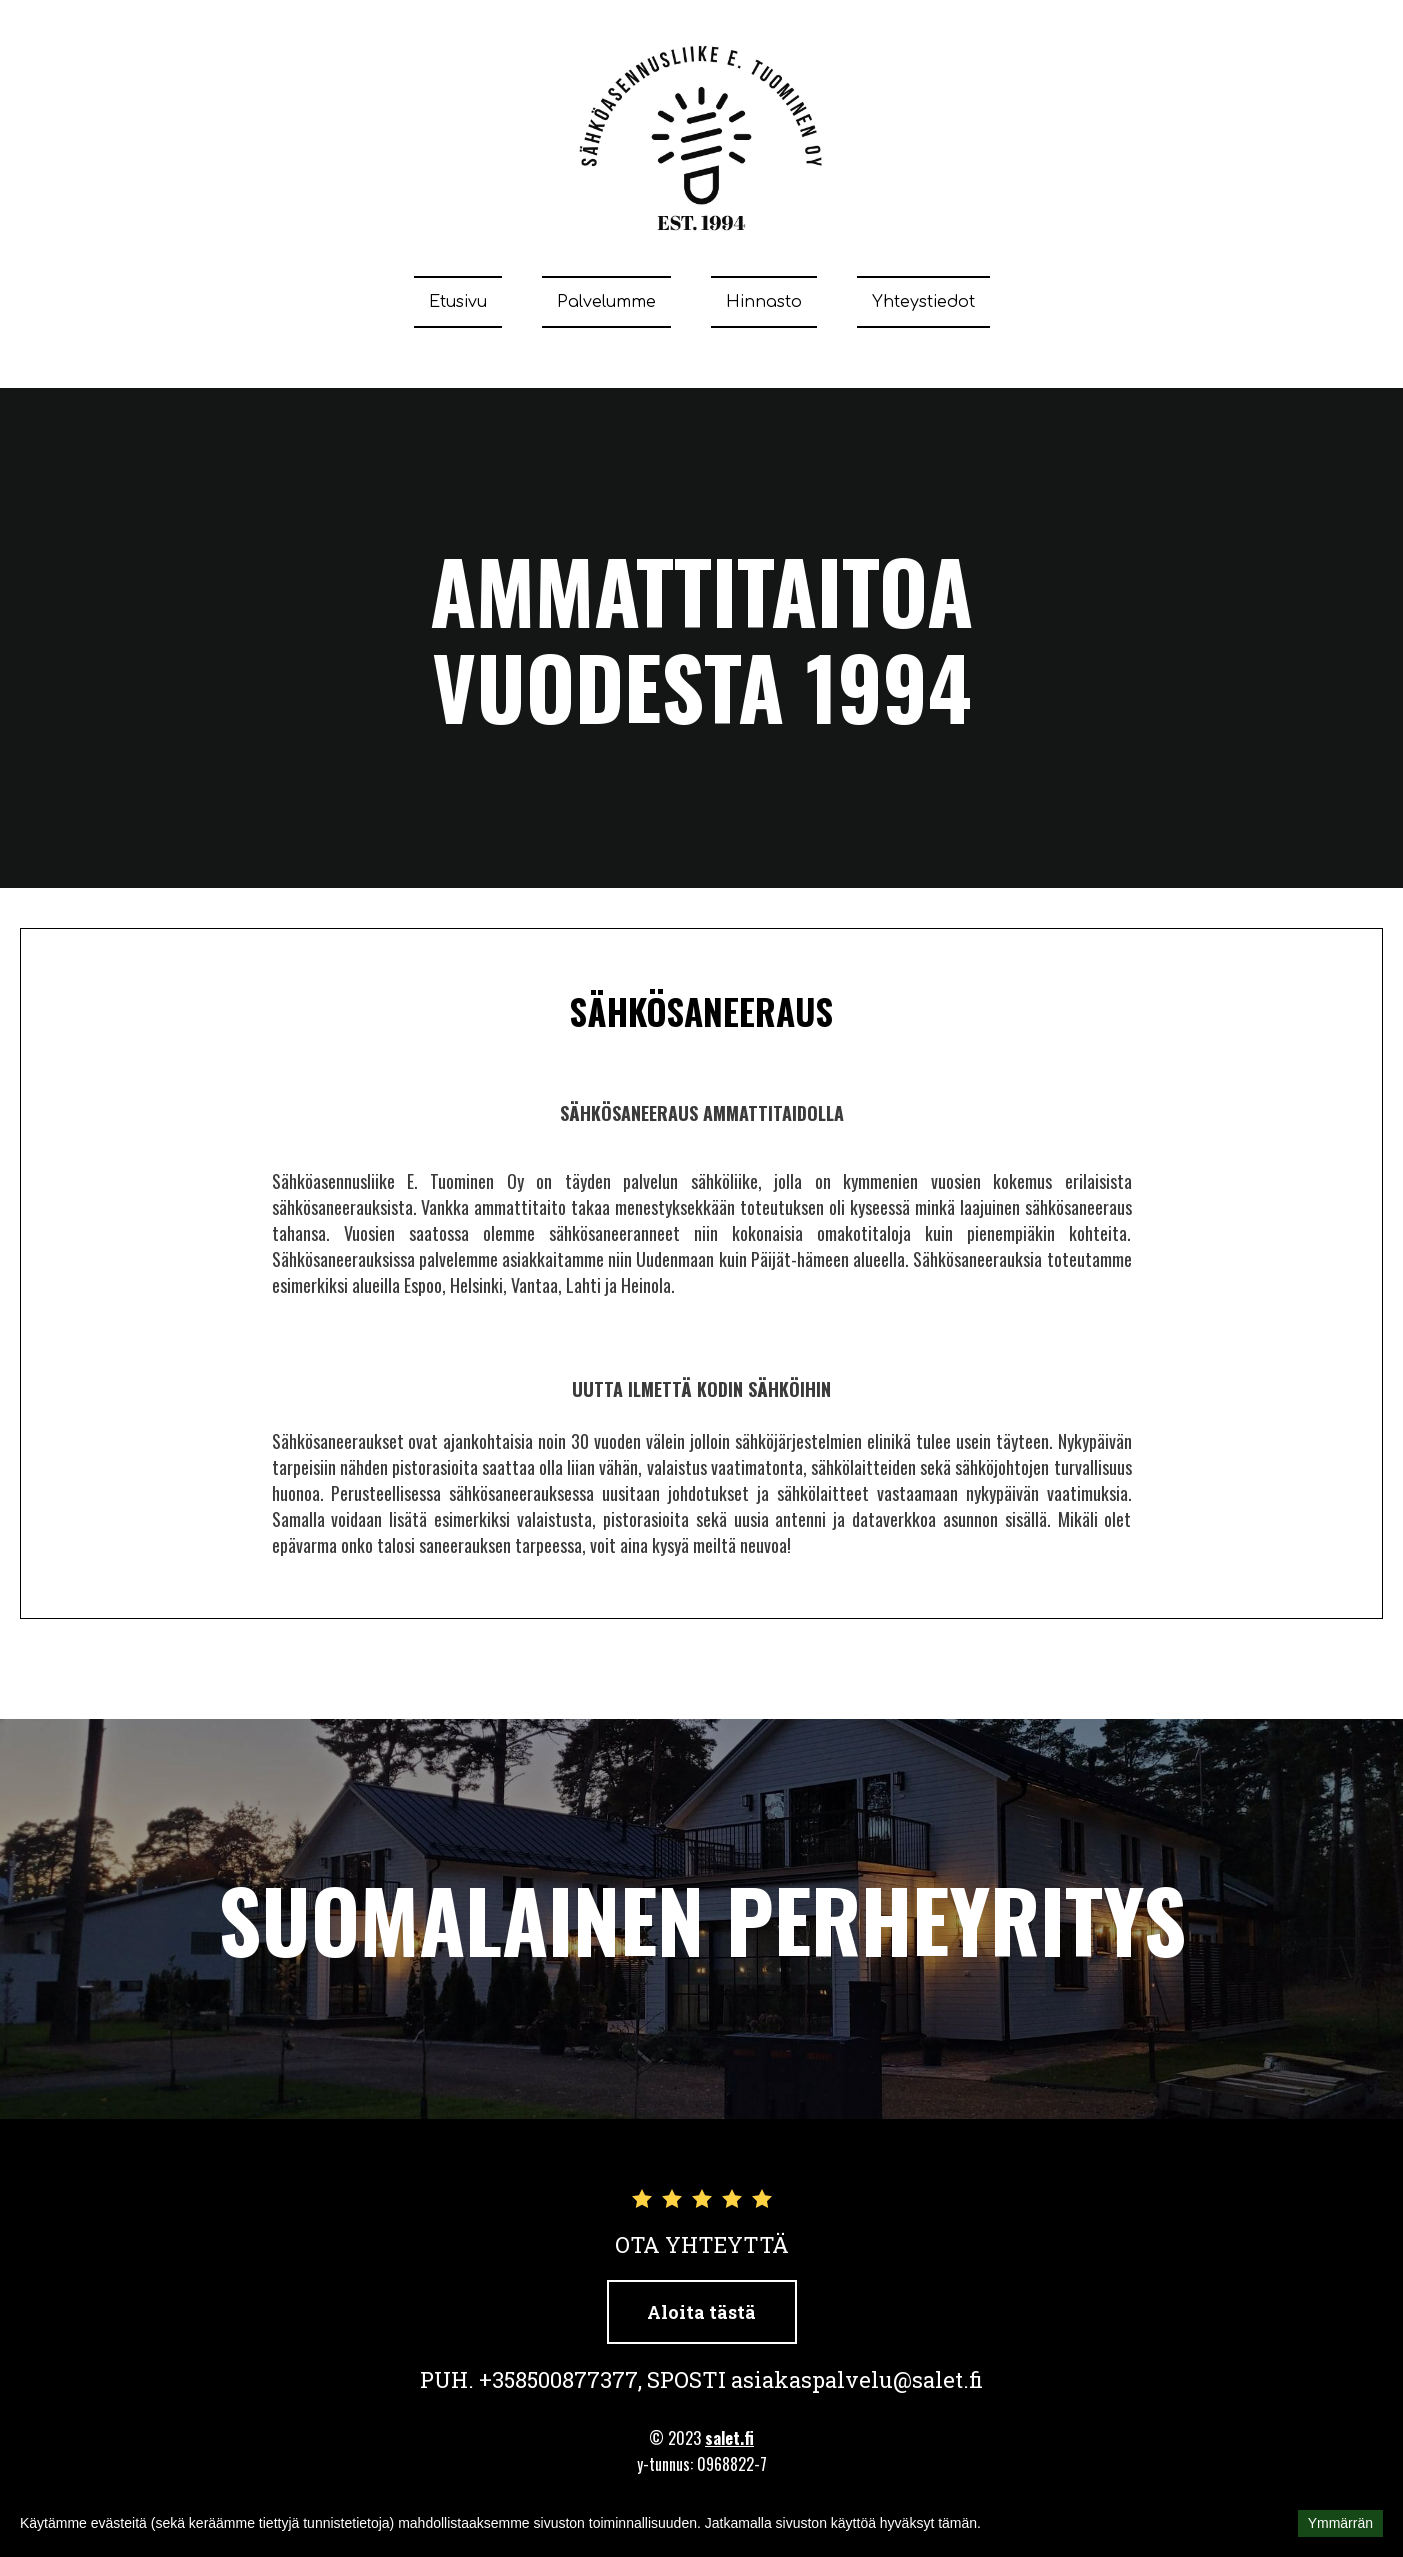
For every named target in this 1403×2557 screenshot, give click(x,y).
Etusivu (458, 302)
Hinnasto (764, 302)
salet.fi (729, 2438)
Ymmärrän (1340, 2523)
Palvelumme (606, 302)
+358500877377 (558, 2379)
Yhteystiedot (923, 302)
